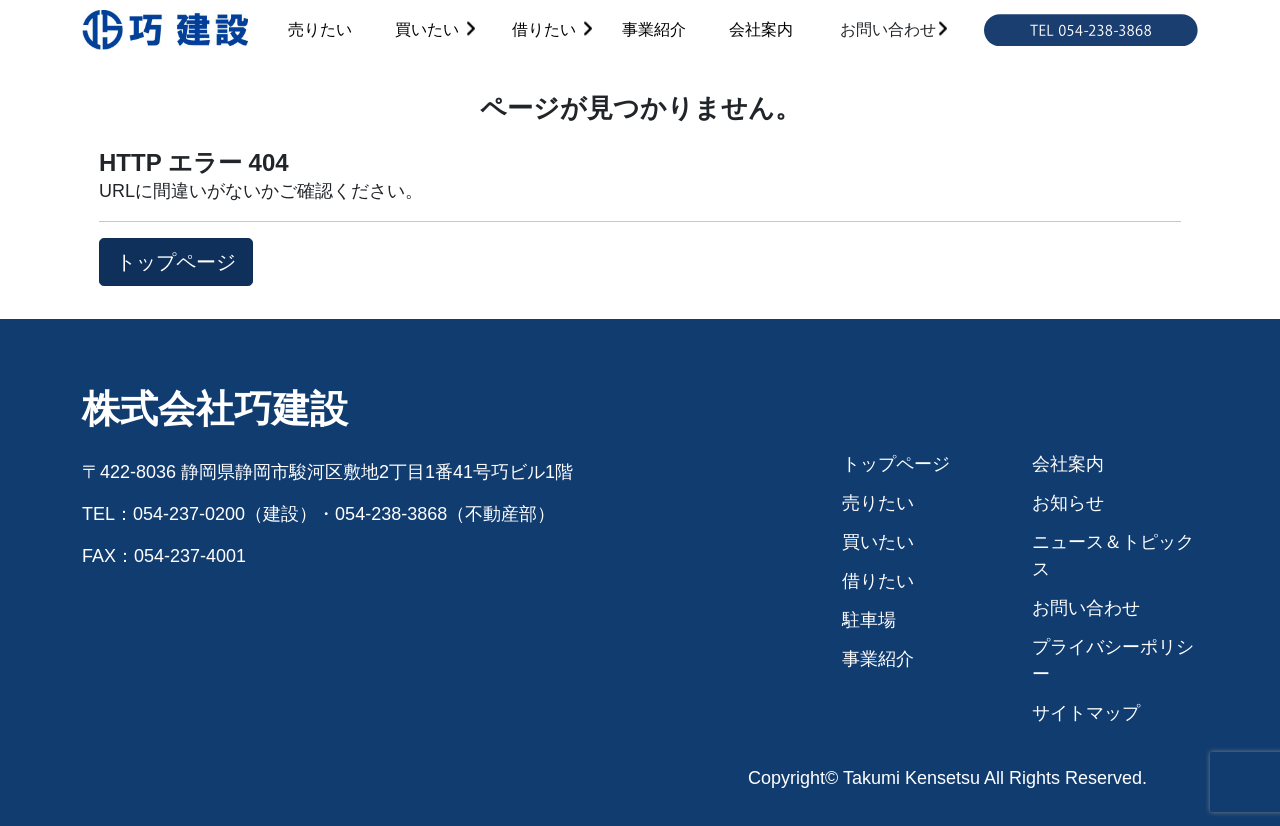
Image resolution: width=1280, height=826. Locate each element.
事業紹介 (654, 29)
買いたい (427, 29)
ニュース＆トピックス (1113, 555)
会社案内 (761, 29)
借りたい (544, 29)
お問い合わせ (888, 29)
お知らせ (1068, 503)
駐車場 (869, 620)
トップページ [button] (176, 262)
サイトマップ (1086, 713)
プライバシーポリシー (1113, 660)
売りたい (320, 29)
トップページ (896, 464)
